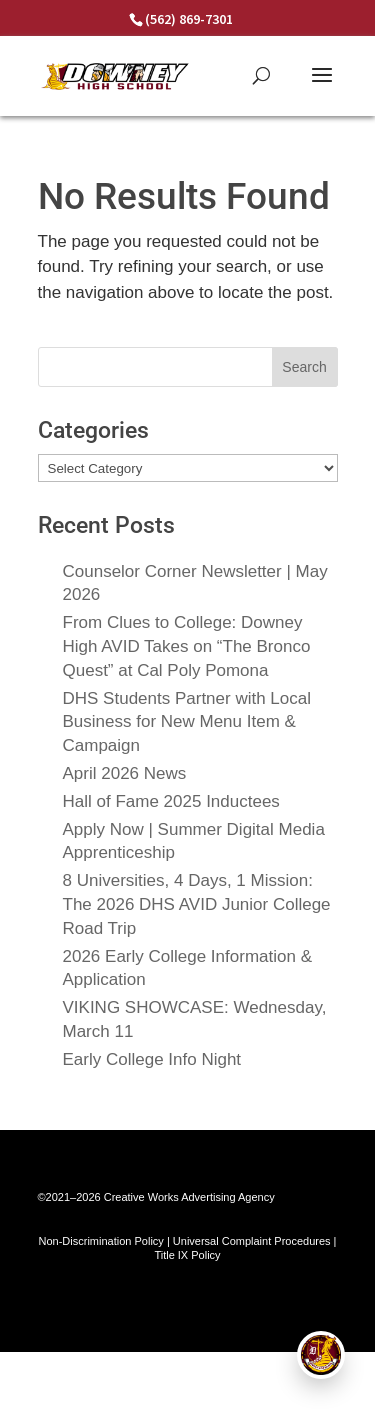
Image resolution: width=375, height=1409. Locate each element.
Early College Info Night (152, 1059)
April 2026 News (125, 773)
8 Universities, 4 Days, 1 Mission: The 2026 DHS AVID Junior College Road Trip (197, 904)
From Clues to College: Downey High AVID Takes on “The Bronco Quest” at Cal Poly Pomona (187, 646)
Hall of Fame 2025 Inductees (171, 801)
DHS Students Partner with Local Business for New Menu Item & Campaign (187, 722)
